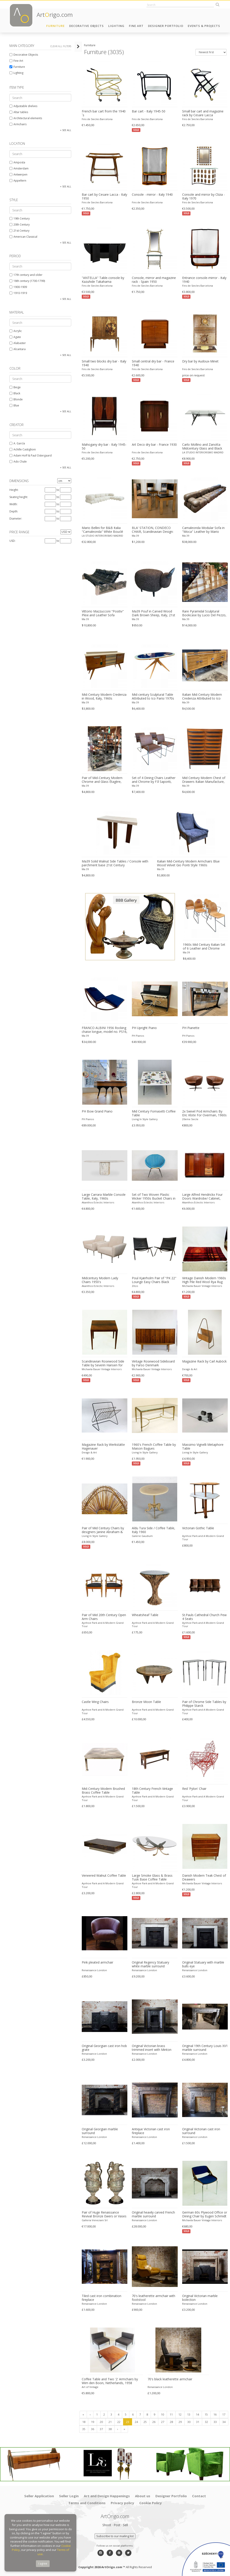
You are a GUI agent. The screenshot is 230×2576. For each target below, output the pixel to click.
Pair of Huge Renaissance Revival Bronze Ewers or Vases (103, 2214)
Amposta (17, 162)
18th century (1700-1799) (26, 281)
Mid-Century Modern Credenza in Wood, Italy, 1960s (103, 696)
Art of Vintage (89, 2387)
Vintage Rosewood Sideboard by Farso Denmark (152, 1363)
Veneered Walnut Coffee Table (103, 1876)
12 (179, 2414)
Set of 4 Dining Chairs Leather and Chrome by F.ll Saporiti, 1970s (153, 780)
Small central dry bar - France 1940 (152, 363)
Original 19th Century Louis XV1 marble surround (204, 2048)
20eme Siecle (190, 1119)
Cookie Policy (150, 2503)
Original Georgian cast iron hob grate (103, 2048)
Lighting (116, 26)
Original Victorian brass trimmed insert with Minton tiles (151, 2048)
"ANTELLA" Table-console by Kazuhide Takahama (102, 280)
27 (161, 2422)
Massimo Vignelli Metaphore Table (202, 1446)
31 (196, 2422)
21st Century (19, 231)
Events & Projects (204, 26)
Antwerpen (18, 174)
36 (91, 2429)
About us (142, 2496)
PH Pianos (137, 1035)
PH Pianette (190, 1028)
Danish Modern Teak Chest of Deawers (204, 1877)
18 (82, 2422)
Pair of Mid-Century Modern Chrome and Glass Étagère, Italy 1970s (101, 780)
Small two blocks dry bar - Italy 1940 (103, 363)
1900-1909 (18, 287)
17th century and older (25, 275)
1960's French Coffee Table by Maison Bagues (153, 1446)
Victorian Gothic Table (198, 1528)
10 (161, 2414)
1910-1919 (18, 293)
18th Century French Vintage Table (151, 1791)
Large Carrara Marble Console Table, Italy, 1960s (103, 1196)
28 (170, 2422)
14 (196, 2414)
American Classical (23, 237)
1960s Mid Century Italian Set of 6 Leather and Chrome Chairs (203, 947)
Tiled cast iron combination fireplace (100, 2298)
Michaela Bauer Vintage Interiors (201, 1286)
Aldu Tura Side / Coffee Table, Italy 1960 (153, 1530)
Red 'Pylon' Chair (194, 1789)
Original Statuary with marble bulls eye (203, 1964)
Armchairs (17, 124)
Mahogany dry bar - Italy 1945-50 (103, 446)
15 (205, 2414)
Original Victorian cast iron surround (201, 2131)
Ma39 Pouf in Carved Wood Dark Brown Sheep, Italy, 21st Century (153, 613)
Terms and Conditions (87, 2503)
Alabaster (17, 343)
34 (223, 2422)
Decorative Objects (86, 26)
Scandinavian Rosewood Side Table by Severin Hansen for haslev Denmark (102, 1363)
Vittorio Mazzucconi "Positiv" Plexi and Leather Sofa (102, 613)
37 (100, 2429)
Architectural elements (25, 118)
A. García (16, 443)
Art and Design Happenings (107, 2496)
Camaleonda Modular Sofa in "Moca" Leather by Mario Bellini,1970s (203, 530)
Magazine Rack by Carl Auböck (204, 1361)
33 (214, 2422)
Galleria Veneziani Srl (94, 2220)
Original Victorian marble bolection (199, 2298)
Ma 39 (134, 535)
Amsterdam (18, 168)
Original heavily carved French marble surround (153, 2214)
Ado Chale (17, 461)
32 (205, 2422)
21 (109, 2422)
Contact (199, 2496)
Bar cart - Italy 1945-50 (148, 111)
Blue (14, 405)
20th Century (19, 224)
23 (126, 2422)
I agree (42, 2563)
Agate (14, 337)
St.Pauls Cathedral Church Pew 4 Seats (204, 1617)
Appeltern (17, 180)
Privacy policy (122, 2503)
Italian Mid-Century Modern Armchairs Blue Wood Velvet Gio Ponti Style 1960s (188, 863)
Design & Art (189, 1369)
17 (222, 2414)
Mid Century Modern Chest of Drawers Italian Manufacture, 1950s (203, 780)
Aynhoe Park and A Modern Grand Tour (202, 1537)
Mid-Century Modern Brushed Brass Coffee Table (102, 1791)
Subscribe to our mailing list (115, 2536)
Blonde (15, 399)
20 (100, 2422)
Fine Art (136, 26)
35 (82, 2429)
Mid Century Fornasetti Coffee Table (153, 1113)
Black (14, 393)
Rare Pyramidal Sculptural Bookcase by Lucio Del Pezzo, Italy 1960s (204, 613)
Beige (14, 387)
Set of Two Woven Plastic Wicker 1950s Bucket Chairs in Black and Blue (153, 1197)
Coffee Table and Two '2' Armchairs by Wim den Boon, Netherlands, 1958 (109, 2381)
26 (153, 2422)
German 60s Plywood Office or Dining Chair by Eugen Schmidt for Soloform (204, 2214)
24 (135, 2422)
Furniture (55, 26)
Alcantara (17, 349)
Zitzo (134, 1286)
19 (91, 2422)
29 (179, 2422)
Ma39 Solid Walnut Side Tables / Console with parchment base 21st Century (114, 863)
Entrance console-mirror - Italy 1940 (204, 280)
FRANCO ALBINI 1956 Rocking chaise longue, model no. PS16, (103, 1030)
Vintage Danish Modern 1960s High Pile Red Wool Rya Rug (204, 1280)
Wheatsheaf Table (144, 1615)
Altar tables (18, 112)
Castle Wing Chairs (94, 1702)
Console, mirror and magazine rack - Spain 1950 (153, 280)
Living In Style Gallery (144, 1119)
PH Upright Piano (143, 1028)
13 (187, 2414)
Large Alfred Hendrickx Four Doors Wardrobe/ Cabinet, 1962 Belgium (202, 1197)
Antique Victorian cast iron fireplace (150, 2131)
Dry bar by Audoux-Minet (200, 361)
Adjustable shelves (23, 106)
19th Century (19, 218)
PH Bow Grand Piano (96, 1111)
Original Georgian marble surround (99, 2131)
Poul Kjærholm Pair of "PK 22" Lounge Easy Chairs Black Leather (153, 1280)
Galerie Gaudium (141, 1536)
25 (144, 2422)
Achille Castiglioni (22, 449)
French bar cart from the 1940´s (103, 113)
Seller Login (69, 2496)
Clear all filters (60, 46)
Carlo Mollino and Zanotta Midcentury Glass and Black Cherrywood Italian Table (202, 447)
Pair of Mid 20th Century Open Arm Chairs (103, 1617)
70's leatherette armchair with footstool (153, 2298)
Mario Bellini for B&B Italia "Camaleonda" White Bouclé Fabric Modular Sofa (101, 530)
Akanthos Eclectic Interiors (97, 1202)
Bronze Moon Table (146, 1702)
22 (117, 2422)
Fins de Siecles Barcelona (96, 119)
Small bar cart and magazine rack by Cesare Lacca (202, 113)
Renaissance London (93, 1970)
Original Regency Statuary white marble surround (150, 1964)
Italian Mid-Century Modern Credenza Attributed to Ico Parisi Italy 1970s (201, 697)
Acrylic (15, 331)
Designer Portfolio (165, 26)
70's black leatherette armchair (169, 2379)
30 (188, 2422)
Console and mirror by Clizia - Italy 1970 (203, 196)
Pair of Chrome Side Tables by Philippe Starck (204, 1704)
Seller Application (39, 2496)
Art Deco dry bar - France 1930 (153, 445)
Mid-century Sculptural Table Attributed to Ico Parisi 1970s (152, 696)
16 (214, 2414)
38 (109, 2429)
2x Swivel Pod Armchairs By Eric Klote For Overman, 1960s (204, 1113)
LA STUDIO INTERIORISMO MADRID (202, 452)
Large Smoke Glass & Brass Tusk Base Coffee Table (151, 1877)
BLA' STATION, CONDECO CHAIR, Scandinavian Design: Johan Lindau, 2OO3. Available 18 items (153, 530)
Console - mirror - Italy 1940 (151, 195)
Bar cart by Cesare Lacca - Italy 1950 (103, 196)
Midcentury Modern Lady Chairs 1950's (99, 1280)
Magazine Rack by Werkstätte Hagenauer (102, 1446)
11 (170, 2414)
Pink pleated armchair (96, 1962)
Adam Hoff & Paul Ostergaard (30, 455)
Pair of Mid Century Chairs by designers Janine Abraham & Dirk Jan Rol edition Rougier (102, 1530)
